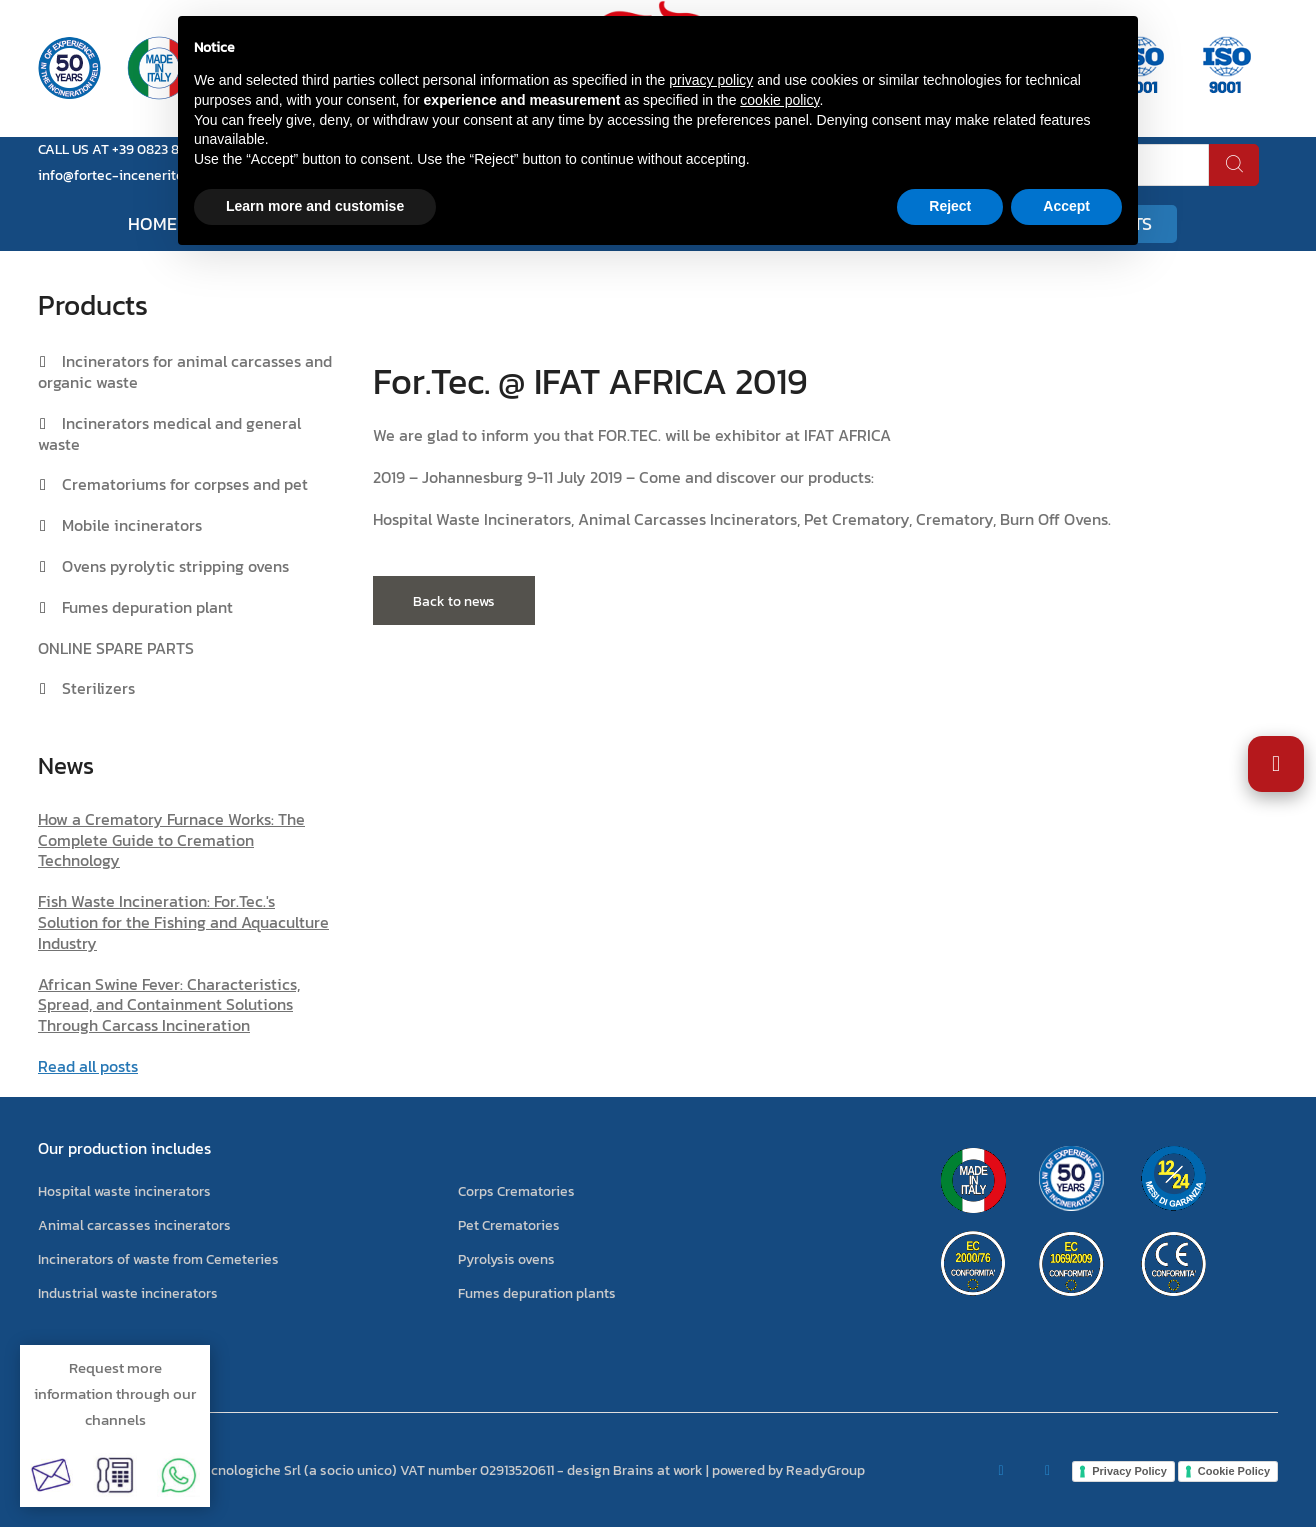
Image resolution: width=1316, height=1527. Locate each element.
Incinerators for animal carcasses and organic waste (185, 371)
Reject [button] (950, 206)
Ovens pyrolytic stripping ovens (175, 566)
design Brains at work (635, 1470)
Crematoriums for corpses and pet (185, 484)
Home (152, 223)
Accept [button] (1066, 206)
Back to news (454, 601)
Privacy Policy (1129, 1471)
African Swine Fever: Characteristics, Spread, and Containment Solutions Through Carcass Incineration (169, 1005)
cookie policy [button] (779, 100)
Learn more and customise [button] (315, 206)
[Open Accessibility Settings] (1276, 764)
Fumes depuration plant (147, 607)
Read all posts (88, 1066)
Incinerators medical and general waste (169, 433)
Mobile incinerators (132, 525)
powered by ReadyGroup (788, 1470)
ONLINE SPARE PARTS (116, 648)
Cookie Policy (1234, 1471)
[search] (1234, 165)
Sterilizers (98, 688)
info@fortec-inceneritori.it (121, 175)
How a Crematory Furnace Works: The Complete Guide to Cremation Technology (171, 840)
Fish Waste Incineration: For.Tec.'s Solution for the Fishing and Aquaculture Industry (183, 922)
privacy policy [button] (711, 80)
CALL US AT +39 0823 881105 (124, 149)
